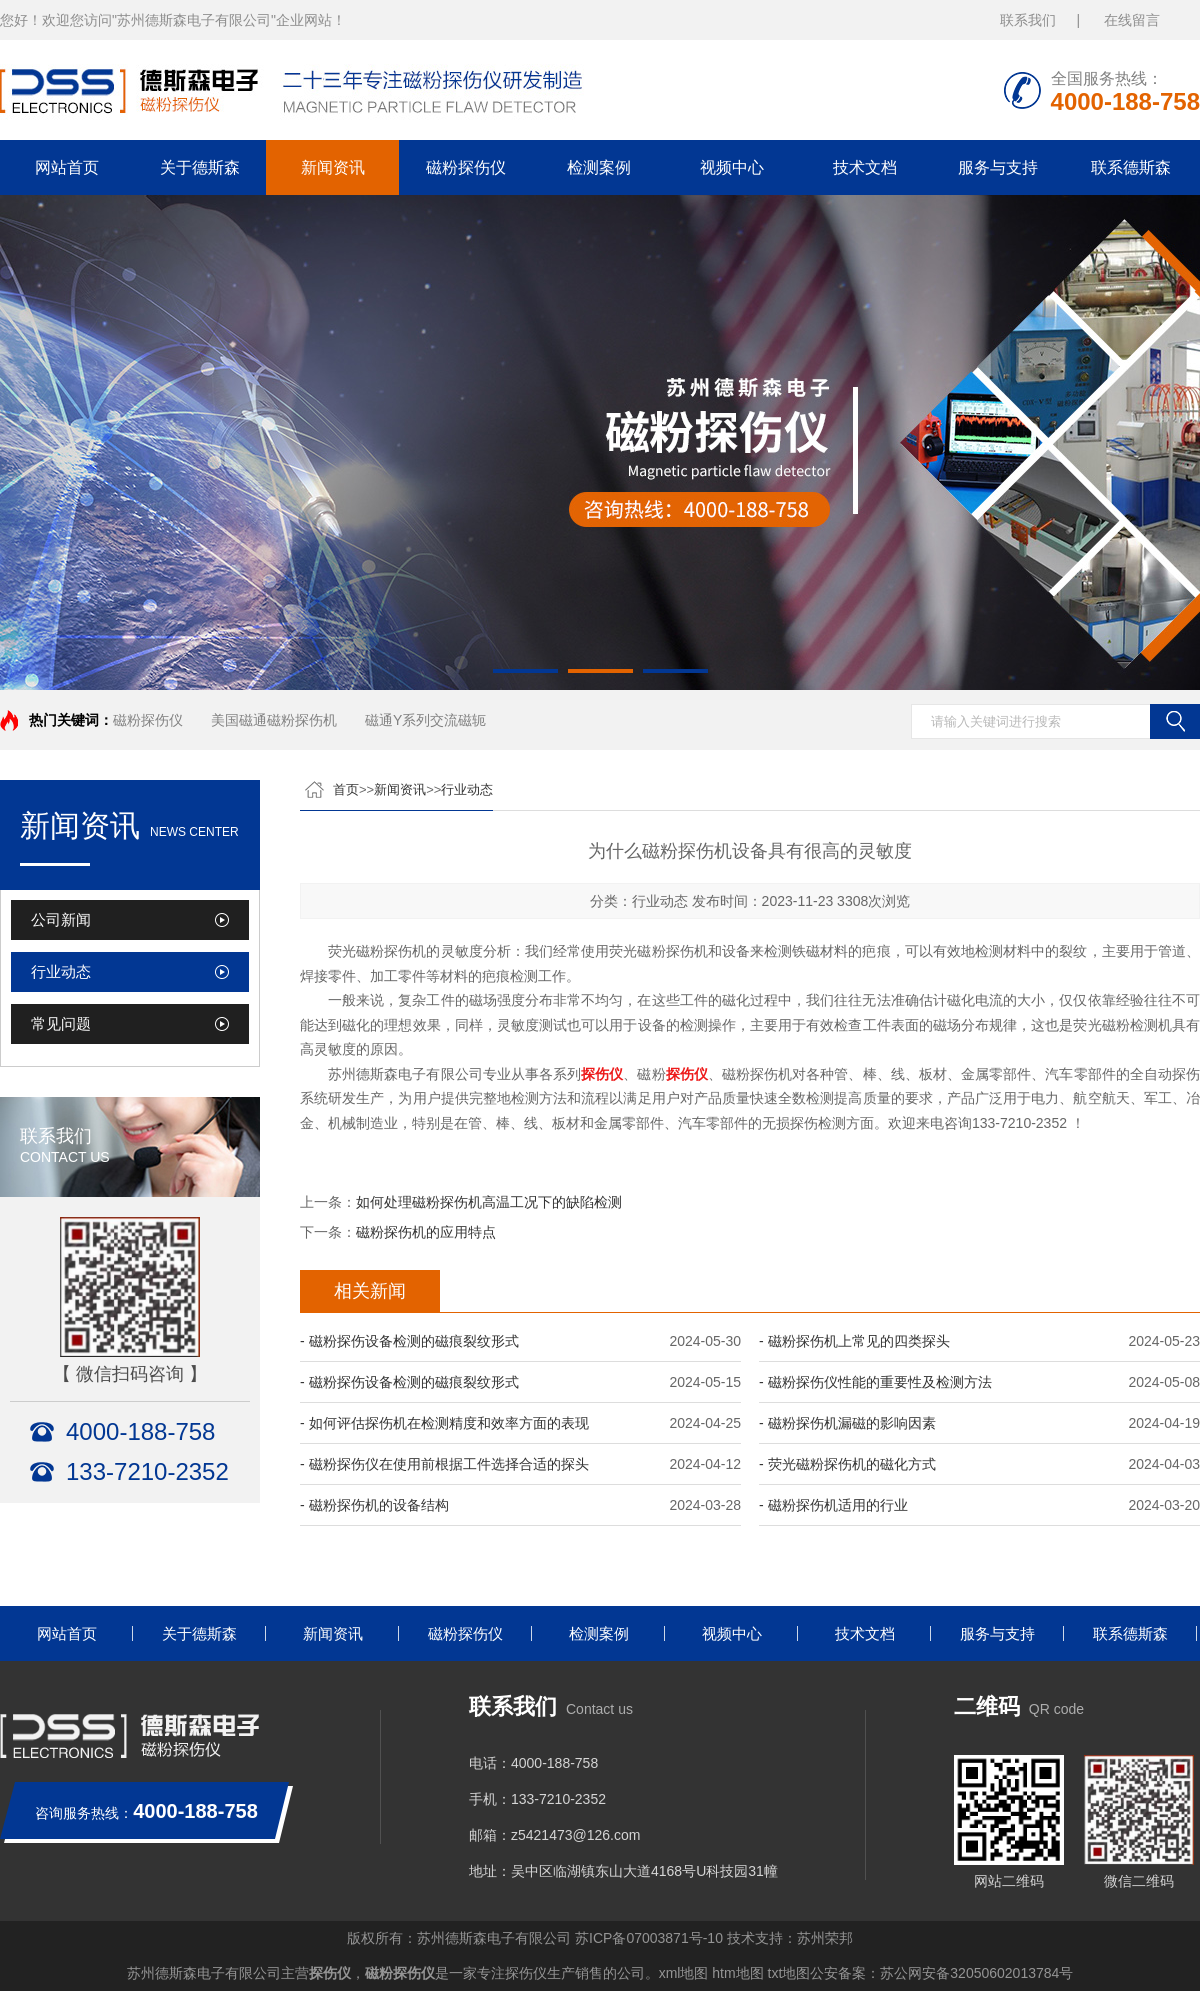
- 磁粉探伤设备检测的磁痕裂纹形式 (409, 1341)
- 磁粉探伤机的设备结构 (374, 1505)
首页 (346, 789)
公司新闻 (61, 919)
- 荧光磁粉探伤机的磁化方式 (847, 1464)
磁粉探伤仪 (466, 167)
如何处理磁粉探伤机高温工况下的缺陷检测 (489, 1202)
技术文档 (865, 167)
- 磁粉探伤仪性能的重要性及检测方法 (875, 1382)
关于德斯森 (200, 167)
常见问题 (61, 1023)
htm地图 (737, 1973)
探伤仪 (330, 1973)
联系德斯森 (1131, 167)
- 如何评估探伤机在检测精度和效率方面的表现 (444, 1423)
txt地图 (789, 1973)
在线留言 (1132, 20)
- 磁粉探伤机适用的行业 (833, 1505)
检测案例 (599, 167)
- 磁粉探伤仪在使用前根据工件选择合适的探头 (444, 1464)
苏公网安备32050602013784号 (976, 1973)
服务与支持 (998, 167)
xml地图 (684, 1973)
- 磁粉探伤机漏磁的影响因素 (847, 1423)
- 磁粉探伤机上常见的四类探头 (854, 1341)
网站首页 (67, 167)
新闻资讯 (333, 167)
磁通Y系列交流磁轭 (425, 720)
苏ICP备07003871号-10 (649, 1938)
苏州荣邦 (825, 1938)
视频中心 (732, 167)
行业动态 (61, 971)
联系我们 (1028, 20)
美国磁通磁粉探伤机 (274, 720)
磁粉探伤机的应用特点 (426, 1232)
